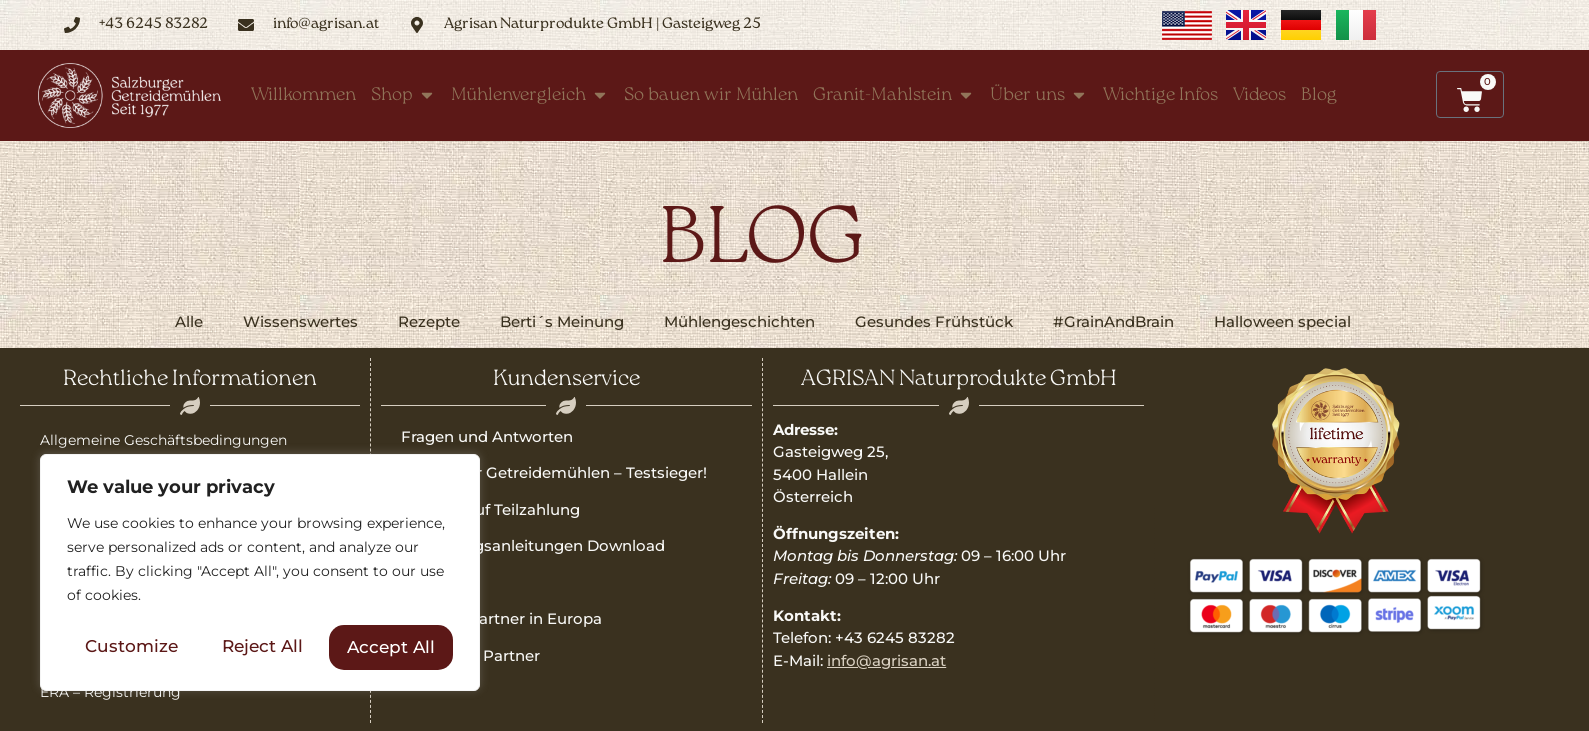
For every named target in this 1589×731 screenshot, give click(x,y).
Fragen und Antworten (487, 436)
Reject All (262, 647)
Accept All (391, 647)
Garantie (433, 582)
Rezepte (429, 321)
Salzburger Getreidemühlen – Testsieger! (554, 472)
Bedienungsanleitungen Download (533, 545)
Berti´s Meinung (562, 321)
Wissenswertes (300, 321)
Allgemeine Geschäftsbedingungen (163, 440)
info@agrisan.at (886, 660)
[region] (260, 574)
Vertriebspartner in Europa (501, 618)
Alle (189, 321)
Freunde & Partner (470, 655)
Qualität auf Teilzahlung (490, 509)
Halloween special (1282, 321)
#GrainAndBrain (1113, 321)
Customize (131, 647)
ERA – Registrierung (110, 692)
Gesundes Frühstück (934, 321)
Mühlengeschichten (739, 321)
